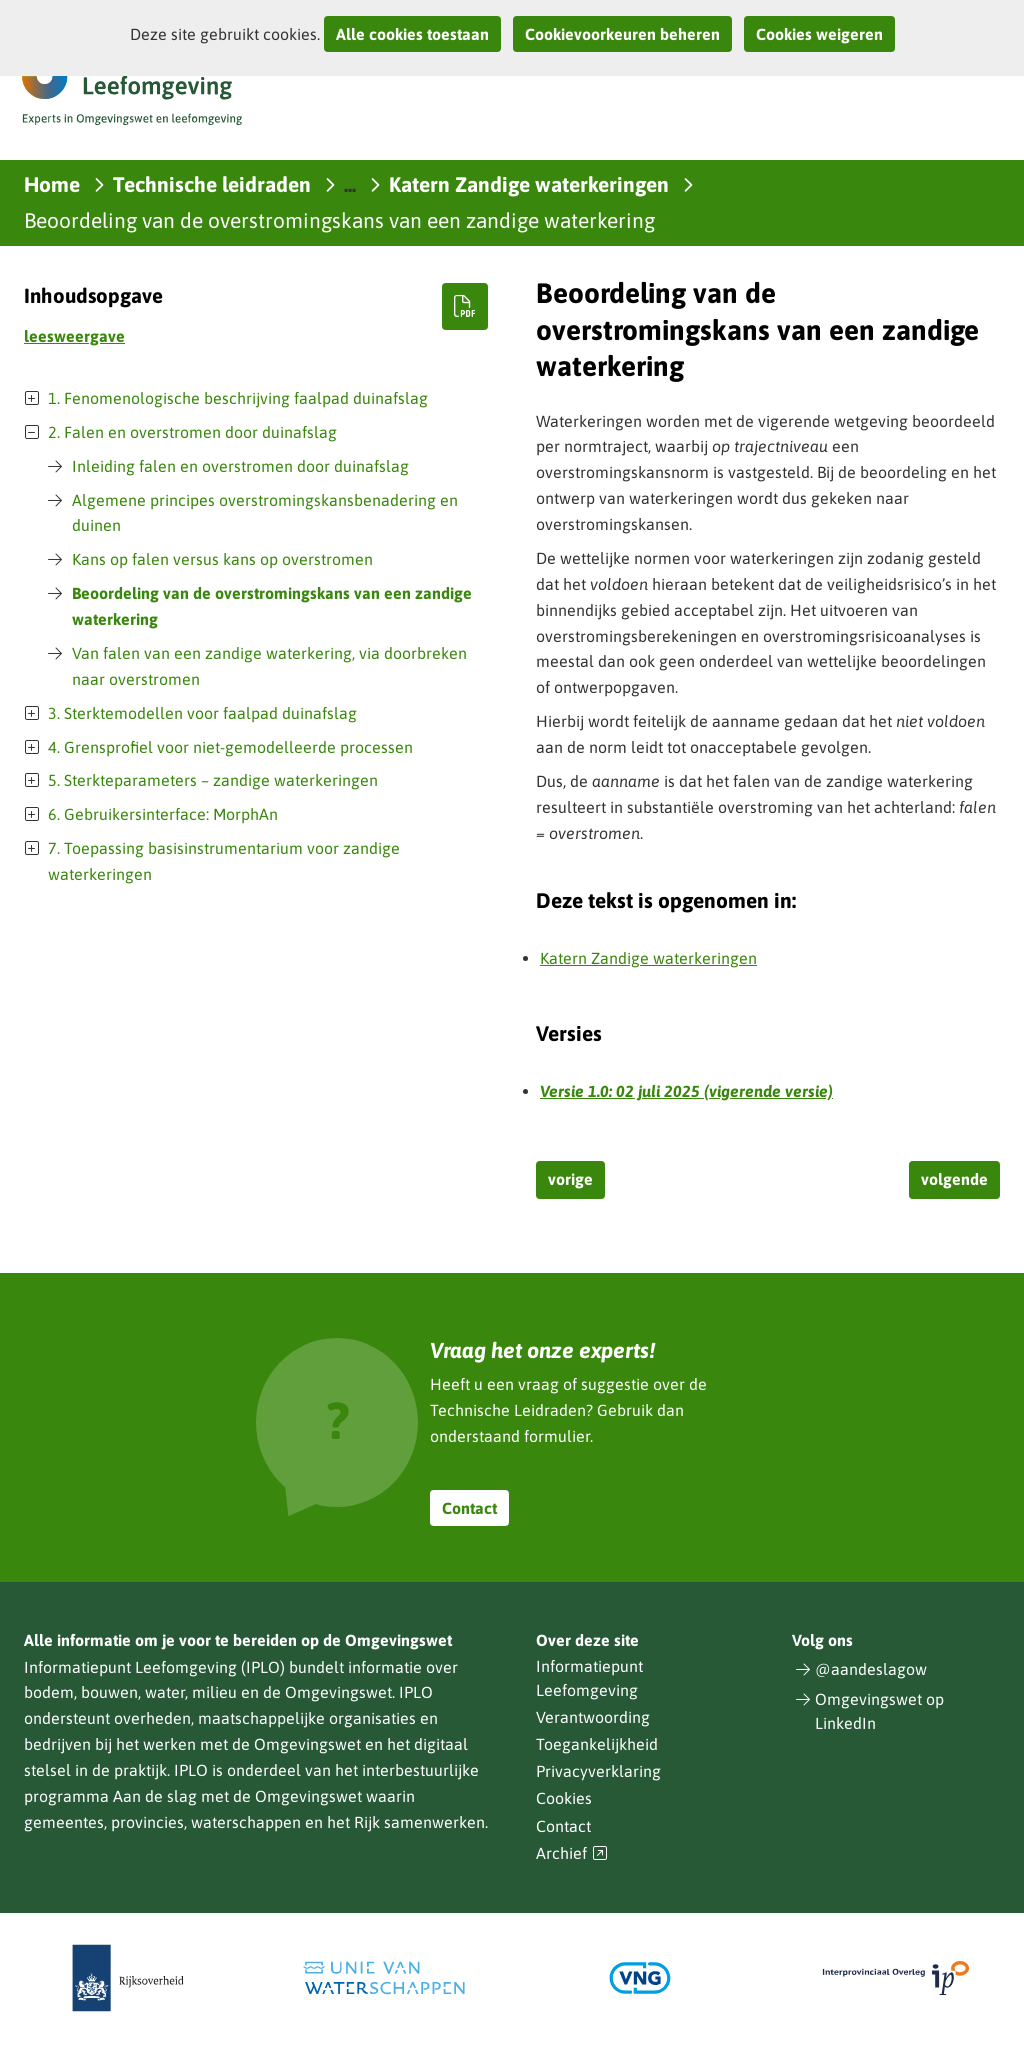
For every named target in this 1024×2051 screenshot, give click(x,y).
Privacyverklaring (598, 1771)
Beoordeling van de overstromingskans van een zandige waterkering (272, 606)
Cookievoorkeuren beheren (622, 34)
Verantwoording (593, 1717)
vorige (570, 1179)
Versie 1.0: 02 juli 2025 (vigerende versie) (686, 1091)
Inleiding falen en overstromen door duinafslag (240, 466)
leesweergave (74, 336)
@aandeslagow (871, 1669)
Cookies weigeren (819, 34)
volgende (954, 1179)
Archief (572, 1853)
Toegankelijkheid (597, 1744)
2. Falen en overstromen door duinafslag (192, 432)
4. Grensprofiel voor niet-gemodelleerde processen (230, 747)
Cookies (564, 1798)
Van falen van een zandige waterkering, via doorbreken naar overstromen (269, 666)
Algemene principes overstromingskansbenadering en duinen (265, 513)
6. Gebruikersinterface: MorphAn (163, 814)
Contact (469, 1508)
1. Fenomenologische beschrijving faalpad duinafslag (238, 398)
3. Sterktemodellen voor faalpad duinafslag (202, 713)
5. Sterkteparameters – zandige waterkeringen (213, 780)
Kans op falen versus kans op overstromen (222, 559)
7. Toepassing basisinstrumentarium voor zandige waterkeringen (224, 861)
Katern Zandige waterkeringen (648, 958)
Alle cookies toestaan (412, 34)
